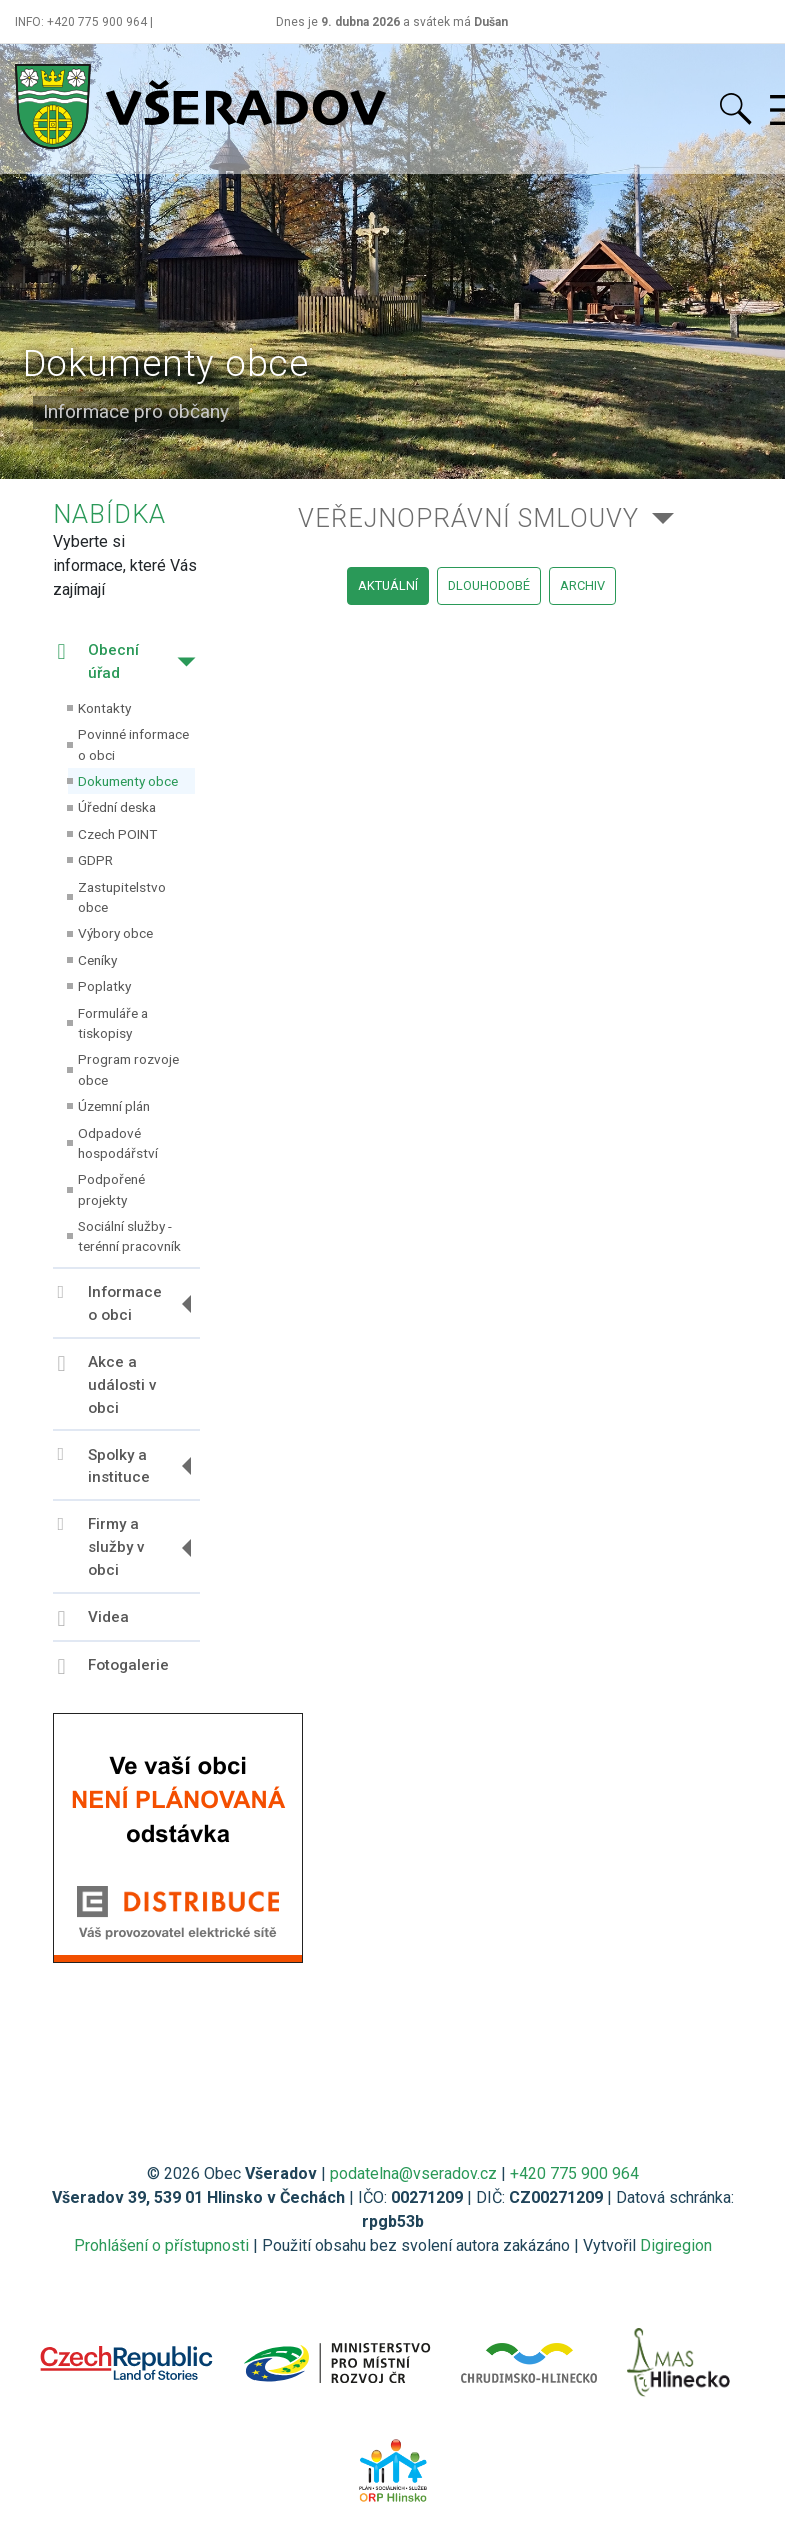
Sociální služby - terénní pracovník (129, 1236)
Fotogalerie (113, 1667)
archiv (582, 585)
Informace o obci (110, 1303)
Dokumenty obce (128, 781)
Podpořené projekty (111, 1189)
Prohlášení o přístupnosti (161, 2245)
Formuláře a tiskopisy (113, 1023)
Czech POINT (117, 834)
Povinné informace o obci (133, 744)
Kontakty (104, 708)
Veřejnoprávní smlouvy (468, 518)
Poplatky (104, 986)
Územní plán (114, 1106)
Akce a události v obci (107, 1385)
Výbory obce (115, 933)
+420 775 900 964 (574, 2173)
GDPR (95, 860)
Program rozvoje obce (128, 1069)
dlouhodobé (489, 585)
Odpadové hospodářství (118, 1143)
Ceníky (97, 960)
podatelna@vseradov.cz (413, 2173)
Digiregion (676, 2245)
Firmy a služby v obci (101, 1547)
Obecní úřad (98, 661)
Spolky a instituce (104, 1465)
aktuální (388, 585)
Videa (93, 1619)
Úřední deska (117, 807)
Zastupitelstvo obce (122, 897)
